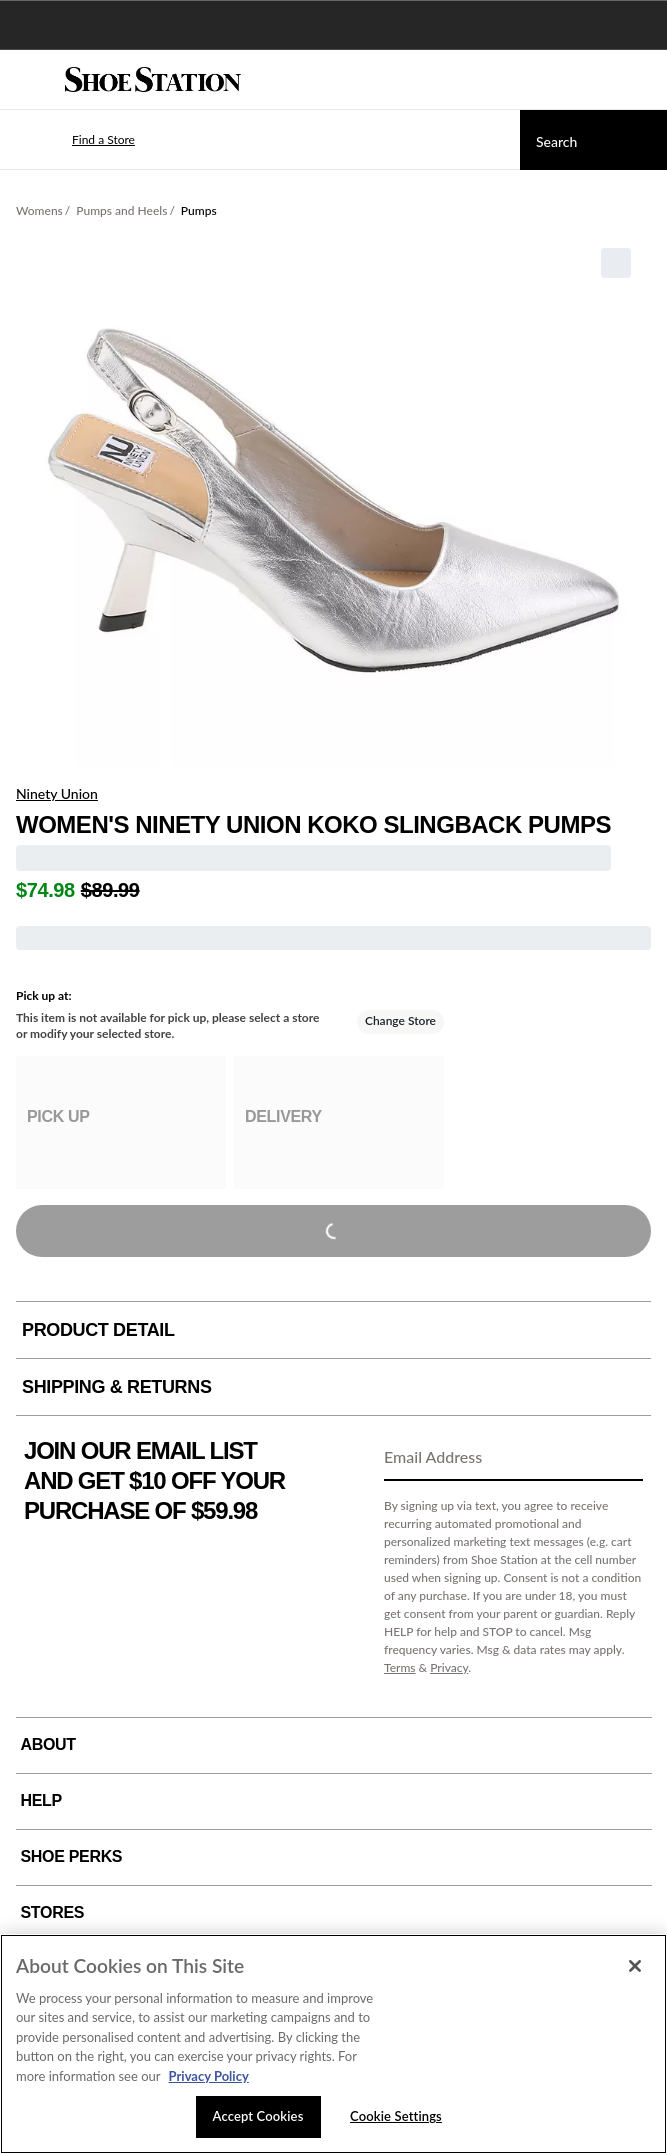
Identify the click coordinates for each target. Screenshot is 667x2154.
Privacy (449, 1667)
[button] (74, 140)
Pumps (199, 210)
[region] (333, 2044)
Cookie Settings (396, 2116)
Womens (39, 210)
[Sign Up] (621, 1458)
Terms (400, 1667)
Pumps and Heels (121, 210)
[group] (121, 1122)
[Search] (593, 140)
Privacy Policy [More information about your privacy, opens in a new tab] (209, 2076)
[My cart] (641, 80)
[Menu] (30, 80)
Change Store (400, 1020)
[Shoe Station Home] (153, 80)
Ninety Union (57, 793)
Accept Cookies (258, 2116)
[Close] (635, 1966)
